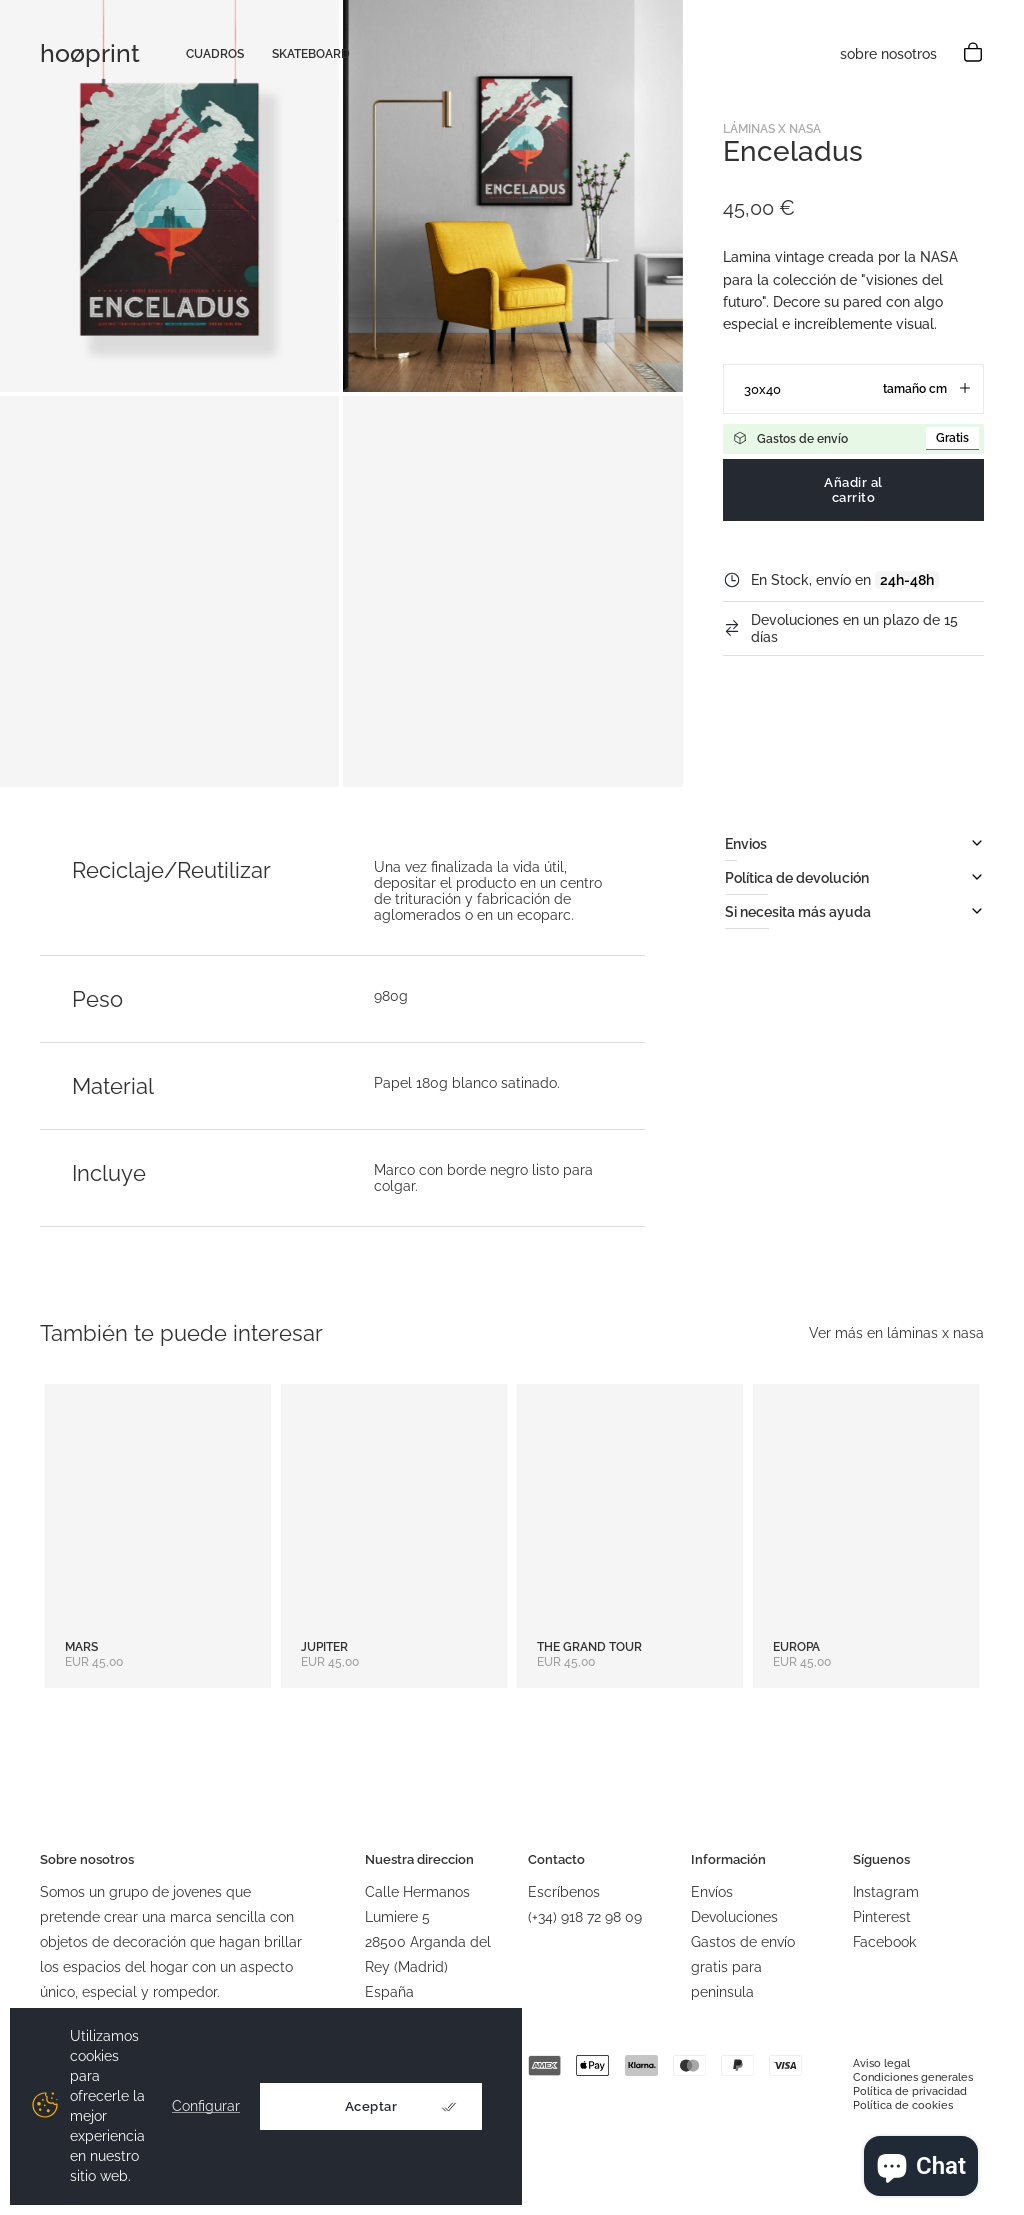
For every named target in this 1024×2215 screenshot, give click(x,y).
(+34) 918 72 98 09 (585, 1917)
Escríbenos (564, 1892)
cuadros (215, 54)
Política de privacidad (910, 2091)
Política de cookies (903, 2105)
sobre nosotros (888, 54)
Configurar (206, 2106)
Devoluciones (734, 1917)
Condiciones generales (913, 2077)
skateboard (311, 54)
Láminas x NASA (772, 129)
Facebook (884, 1942)
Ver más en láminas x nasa (896, 1333)
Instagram (886, 1892)
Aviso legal (881, 2063)
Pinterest (882, 1917)
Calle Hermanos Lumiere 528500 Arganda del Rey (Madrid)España (428, 1942)
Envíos (712, 1892)
